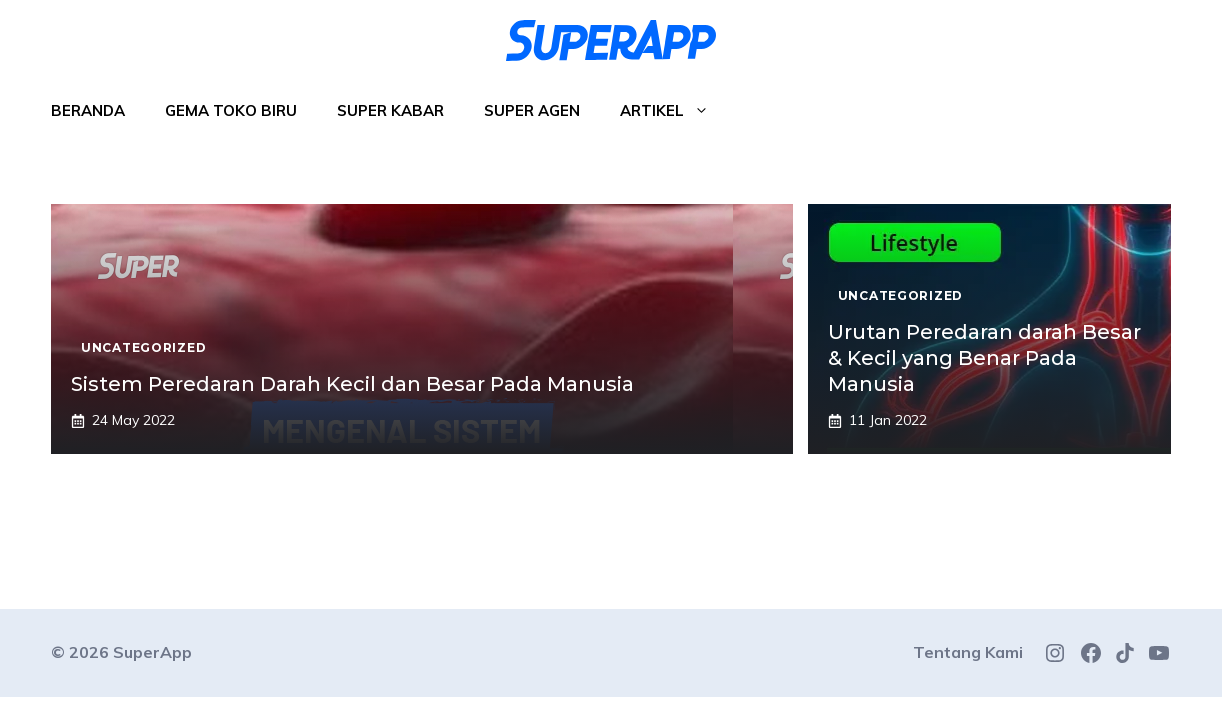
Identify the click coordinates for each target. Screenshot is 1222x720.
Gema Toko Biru (231, 110)
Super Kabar (390, 110)
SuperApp (152, 652)
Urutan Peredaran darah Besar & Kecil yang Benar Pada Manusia (984, 358)
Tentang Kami (968, 652)
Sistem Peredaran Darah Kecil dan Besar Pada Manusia (352, 384)
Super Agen (532, 110)
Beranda (88, 110)
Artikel (674, 111)
